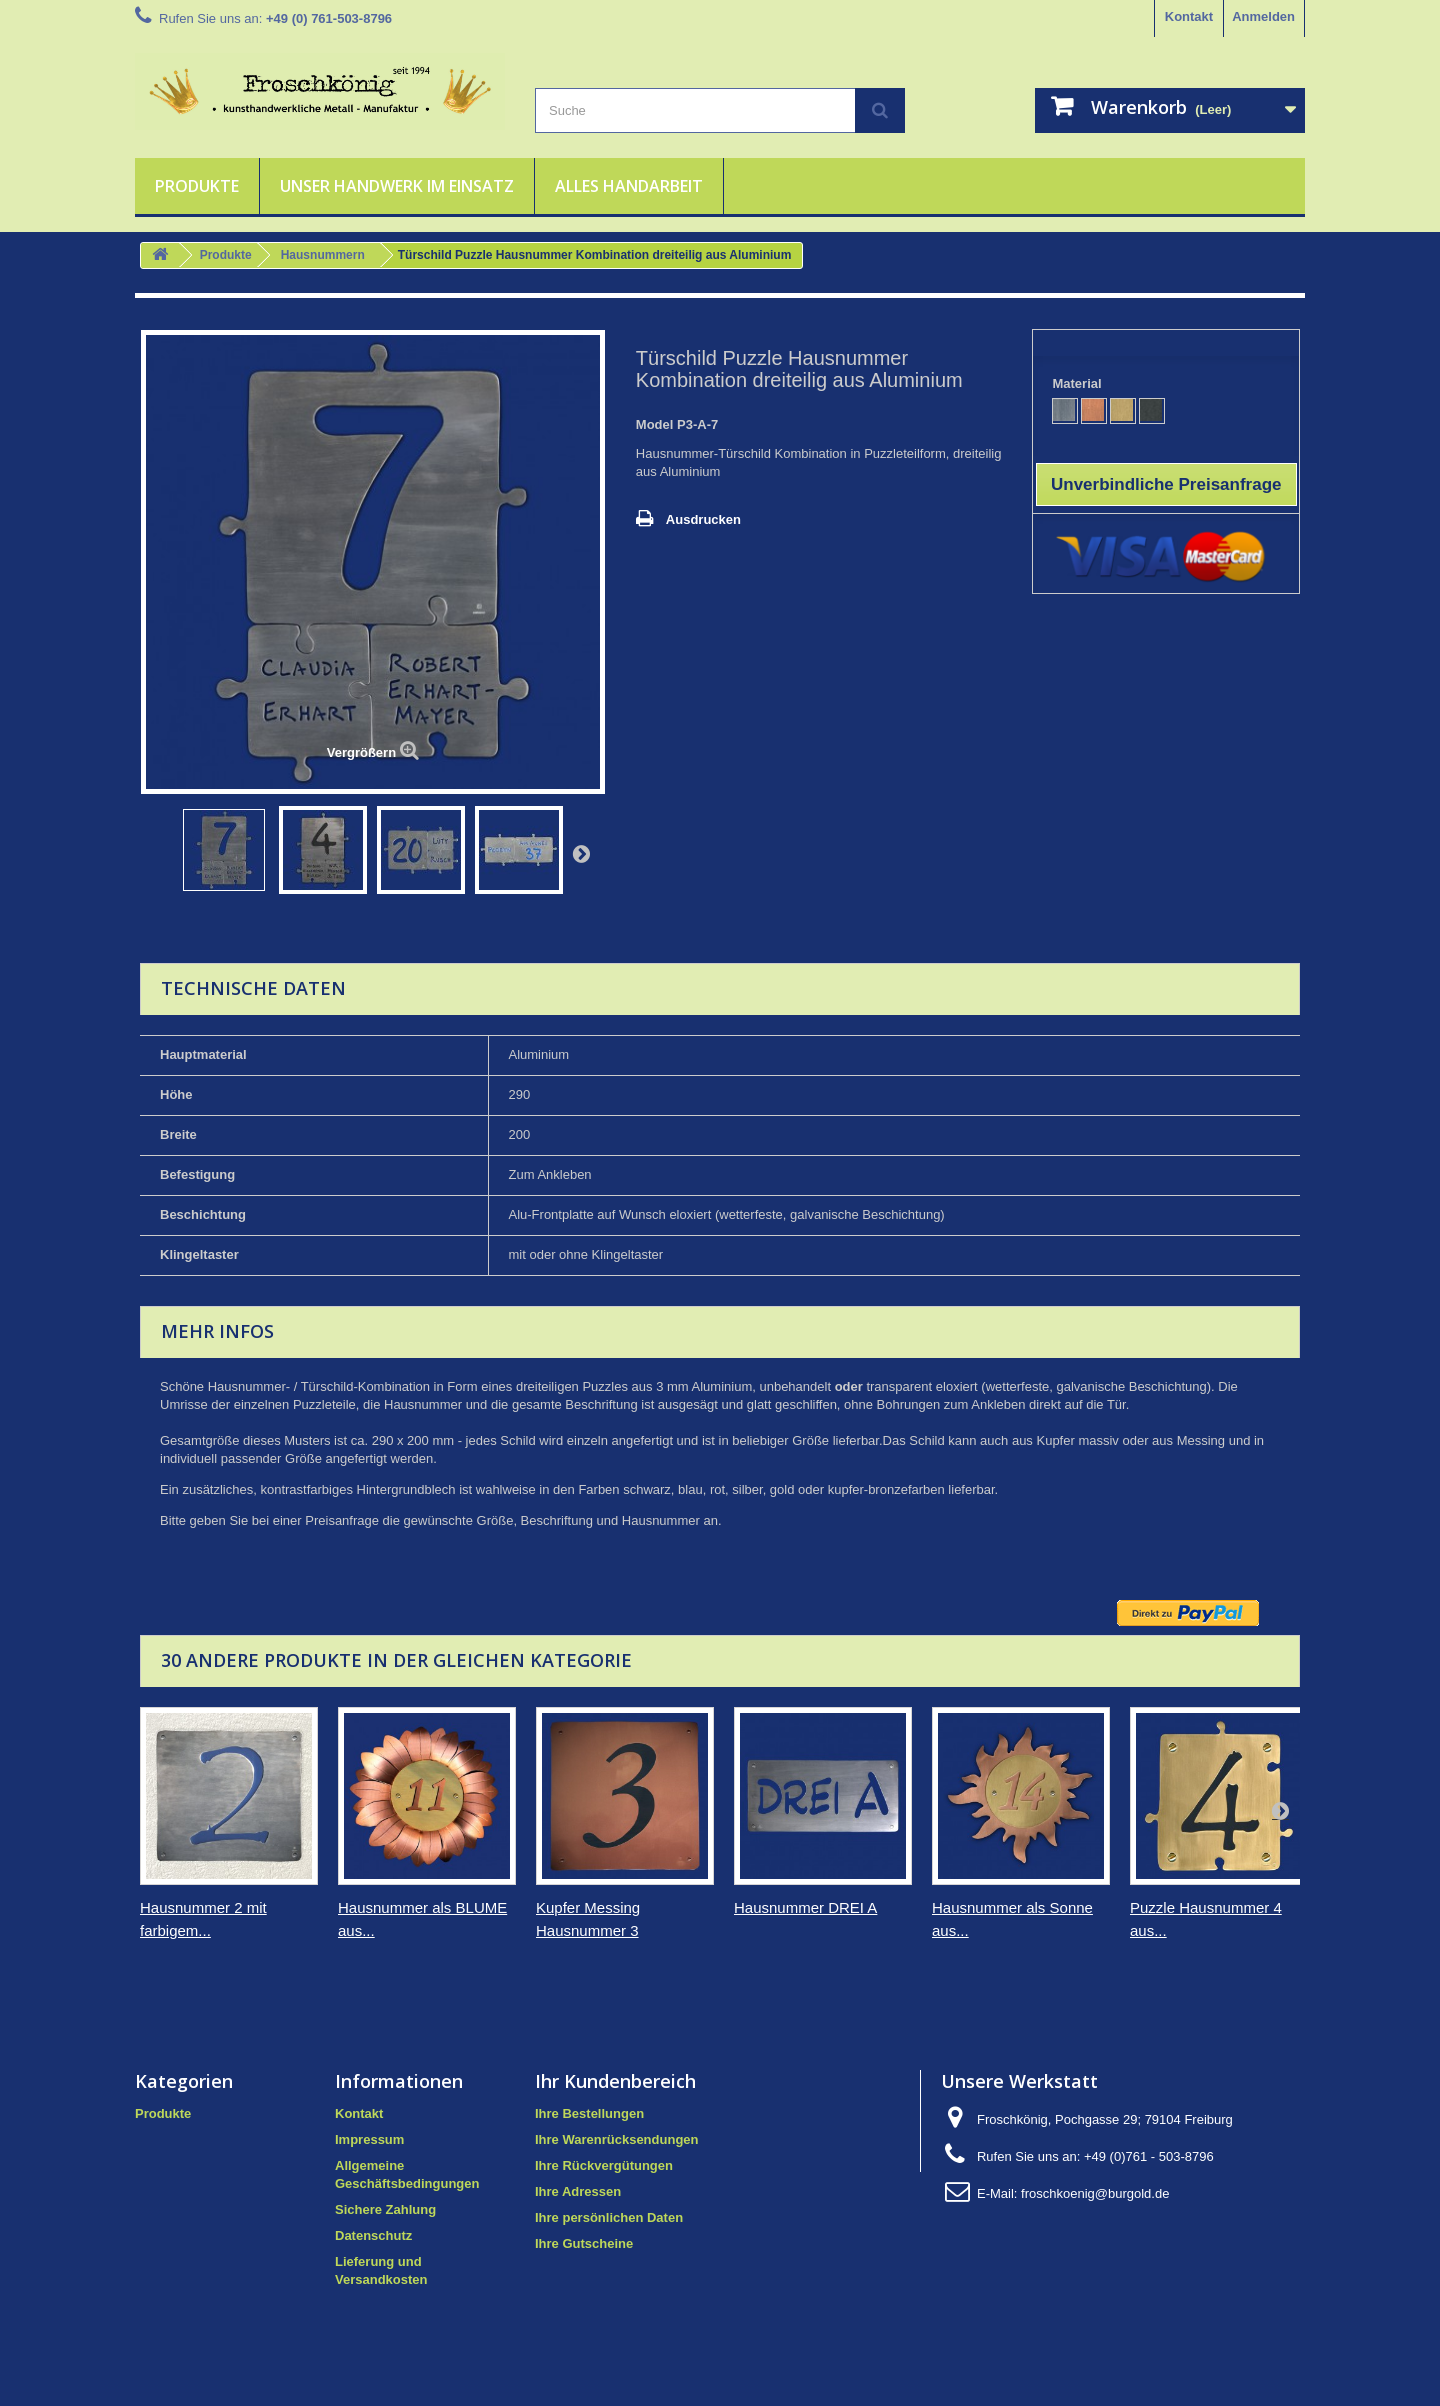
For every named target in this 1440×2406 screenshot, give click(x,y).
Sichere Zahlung (385, 2209)
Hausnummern (323, 255)
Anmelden (1263, 16)
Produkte (197, 186)
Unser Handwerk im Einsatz (397, 186)
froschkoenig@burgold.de (1095, 2193)
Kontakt (1189, 16)
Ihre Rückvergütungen (604, 2165)
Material (1078, 383)
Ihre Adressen (578, 2191)
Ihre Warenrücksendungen (617, 2139)
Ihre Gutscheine (584, 2243)
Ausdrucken (703, 519)
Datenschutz (373, 2235)
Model (655, 424)
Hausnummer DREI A (805, 1907)
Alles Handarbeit (629, 186)
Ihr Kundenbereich (615, 2081)
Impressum (369, 2139)
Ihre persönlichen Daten (609, 2217)
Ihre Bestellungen (589, 2113)
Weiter (581, 853)
